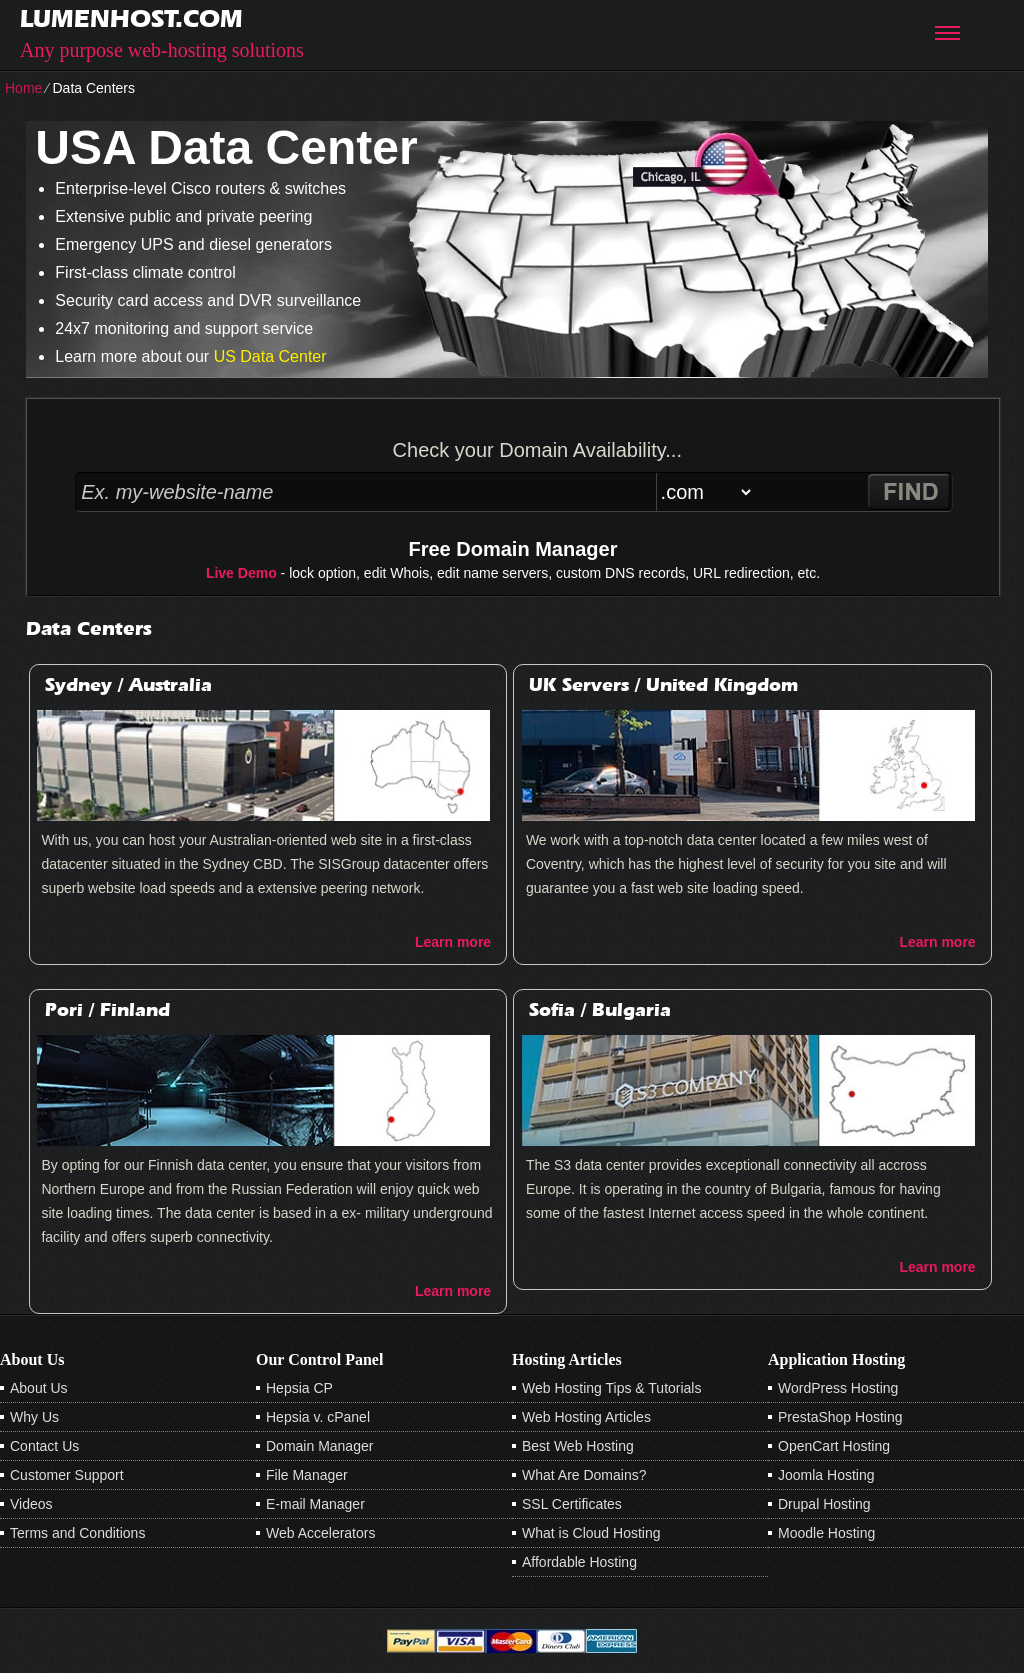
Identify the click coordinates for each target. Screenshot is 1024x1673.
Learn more (453, 942)
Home (23, 88)
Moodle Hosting (826, 1533)
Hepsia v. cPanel (318, 1417)
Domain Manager (319, 1446)
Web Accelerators (320, 1533)
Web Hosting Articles (586, 1417)
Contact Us (44, 1446)
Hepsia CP (299, 1388)
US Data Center (270, 356)
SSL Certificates (572, 1504)
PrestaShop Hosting (840, 1417)
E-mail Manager (315, 1504)
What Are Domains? (584, 1475)
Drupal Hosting (824, 1504)
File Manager (307, 1475)
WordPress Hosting (838, 1388)
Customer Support (67, 1475)
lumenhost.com (131, 18)
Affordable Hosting (579, 1562)
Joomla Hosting (826, 1475)
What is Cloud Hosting (591, 1533)
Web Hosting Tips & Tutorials (611, 1388)
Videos (31, 1504)
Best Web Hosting (578, 1446)
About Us (39, 1388)
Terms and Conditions (77, 1533)
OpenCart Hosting (834, 1446)
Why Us (34, 1417)
